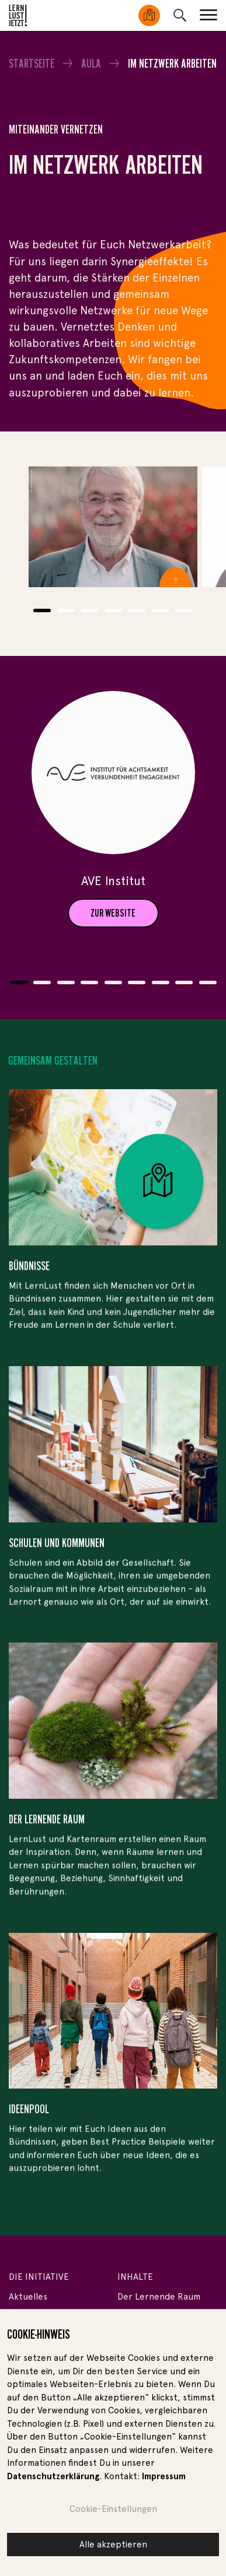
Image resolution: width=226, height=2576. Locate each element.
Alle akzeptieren (113, 2544)
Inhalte (135, 2277)
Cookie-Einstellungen (113, 2509)
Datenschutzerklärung (53, 2476)
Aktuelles (28, 2296)
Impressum (164, 2476)
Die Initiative (39, 2277)
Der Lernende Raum (158, 2296)
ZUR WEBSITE (113, 912)
